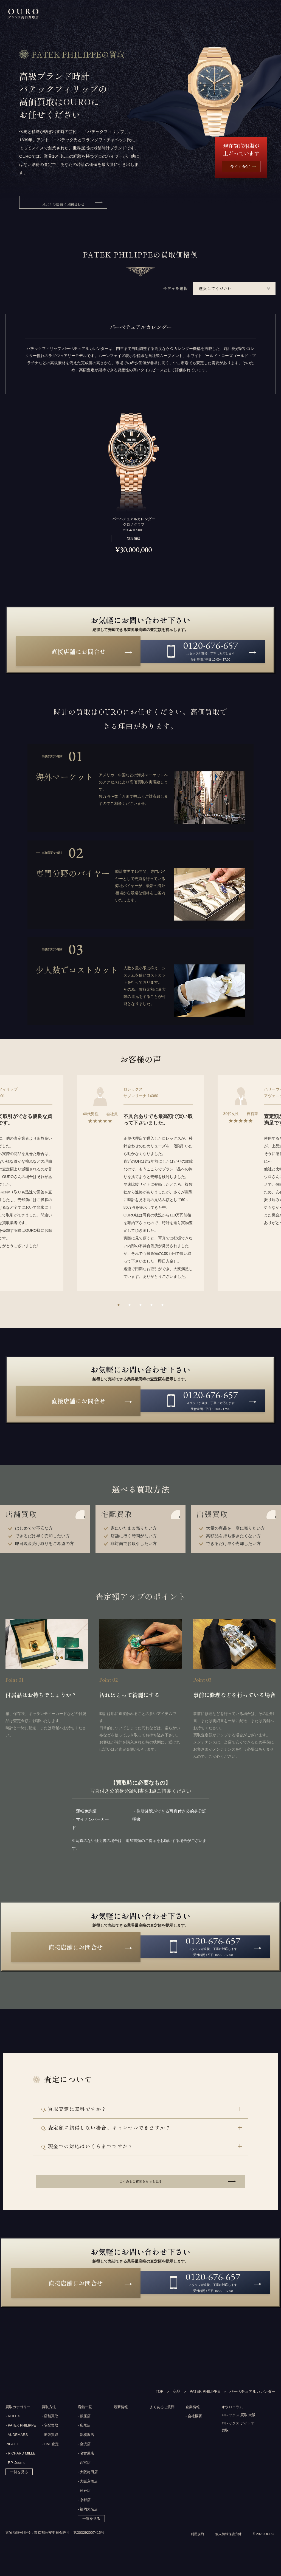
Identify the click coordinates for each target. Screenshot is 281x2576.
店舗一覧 (85, 2417)
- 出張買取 (50, 2445)
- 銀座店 (84, 2427)
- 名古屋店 (86, 2464)
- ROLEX (12, 2427)
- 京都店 (84, 2511)
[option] (140, 1186)
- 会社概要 (194, 2427)
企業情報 (193, 2417)
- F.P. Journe (15, 2473)
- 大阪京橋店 (88, 2492)
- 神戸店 (84, 2501)
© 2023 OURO (262, 2555)
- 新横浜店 (86, 2445)
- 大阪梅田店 (88, 2483)
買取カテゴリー (18, 2417)
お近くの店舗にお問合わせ (63, 204)
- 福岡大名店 (88, 2520)
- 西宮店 (84, 2473)
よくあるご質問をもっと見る (140, 2188)
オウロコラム (233, 2417)
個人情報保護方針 (225, 2555)
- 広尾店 (84, 2436)
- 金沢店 (84, 2455)
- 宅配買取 (50, 2436)
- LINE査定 (50, 2455)
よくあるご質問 (163, 2417)
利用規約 (193, 2555)
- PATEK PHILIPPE (20, 2436)
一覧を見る (19, 2483)
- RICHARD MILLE (20, 2464)
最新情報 (121, 2417)
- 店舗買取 (50, 2427)
